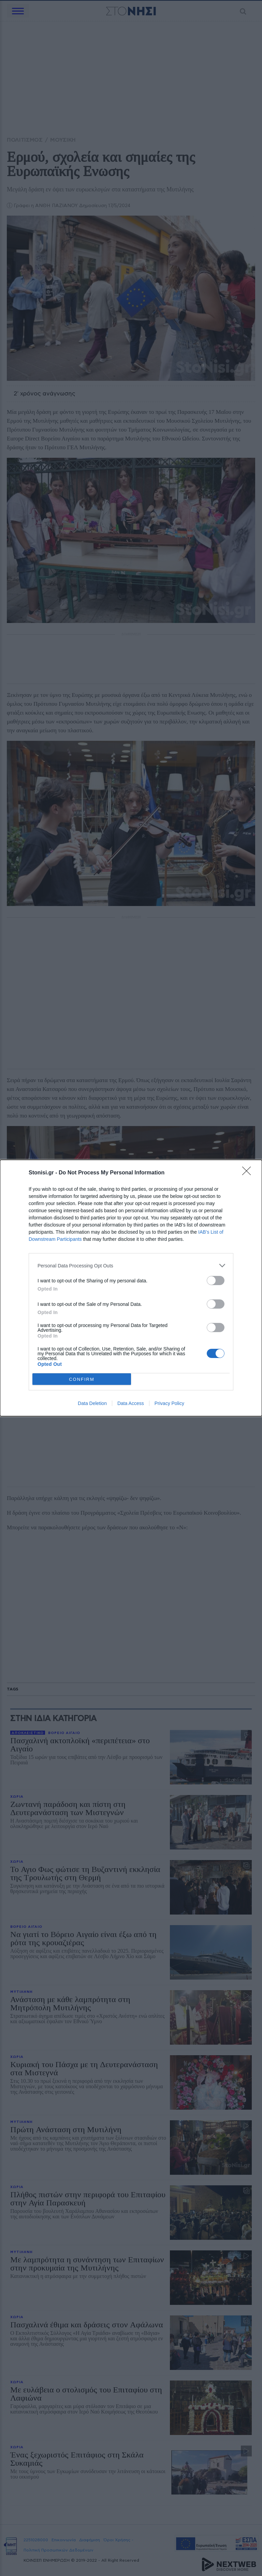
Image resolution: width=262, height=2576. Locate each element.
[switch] (215, 1280)
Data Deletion (92, 1403)
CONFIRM (81, 1379)
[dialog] (131, 1288)
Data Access (130, 1403)
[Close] (248, 1173)
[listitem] (131, 1265)
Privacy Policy (169, 1403)
